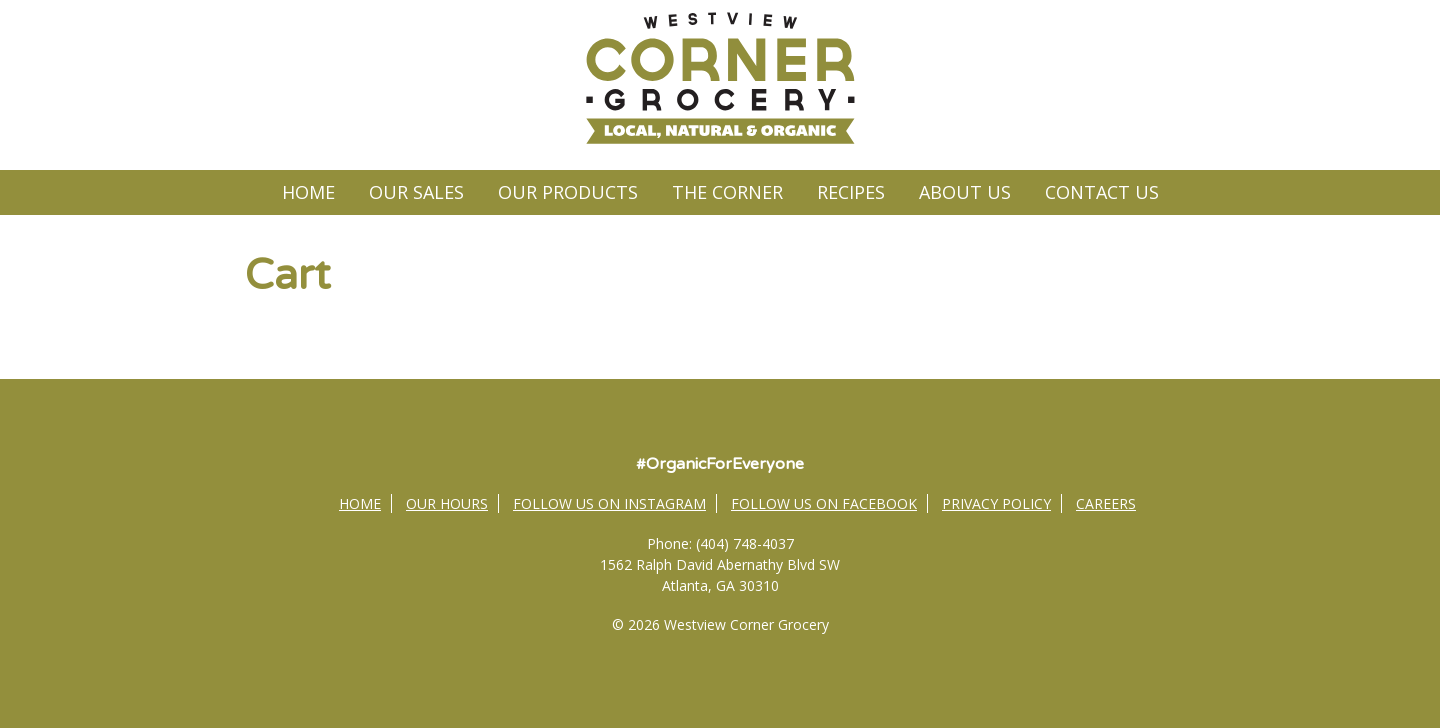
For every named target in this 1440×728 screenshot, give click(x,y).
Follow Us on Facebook (824, 503)
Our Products (568, 192)
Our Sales (416, 192)
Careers (1106, 503)
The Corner (727, 192)
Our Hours (447, 503)
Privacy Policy (996, 503)
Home (308, 192)
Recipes (851, 192)
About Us (965, 192)
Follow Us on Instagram (609, 503)
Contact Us (1102, 192)
